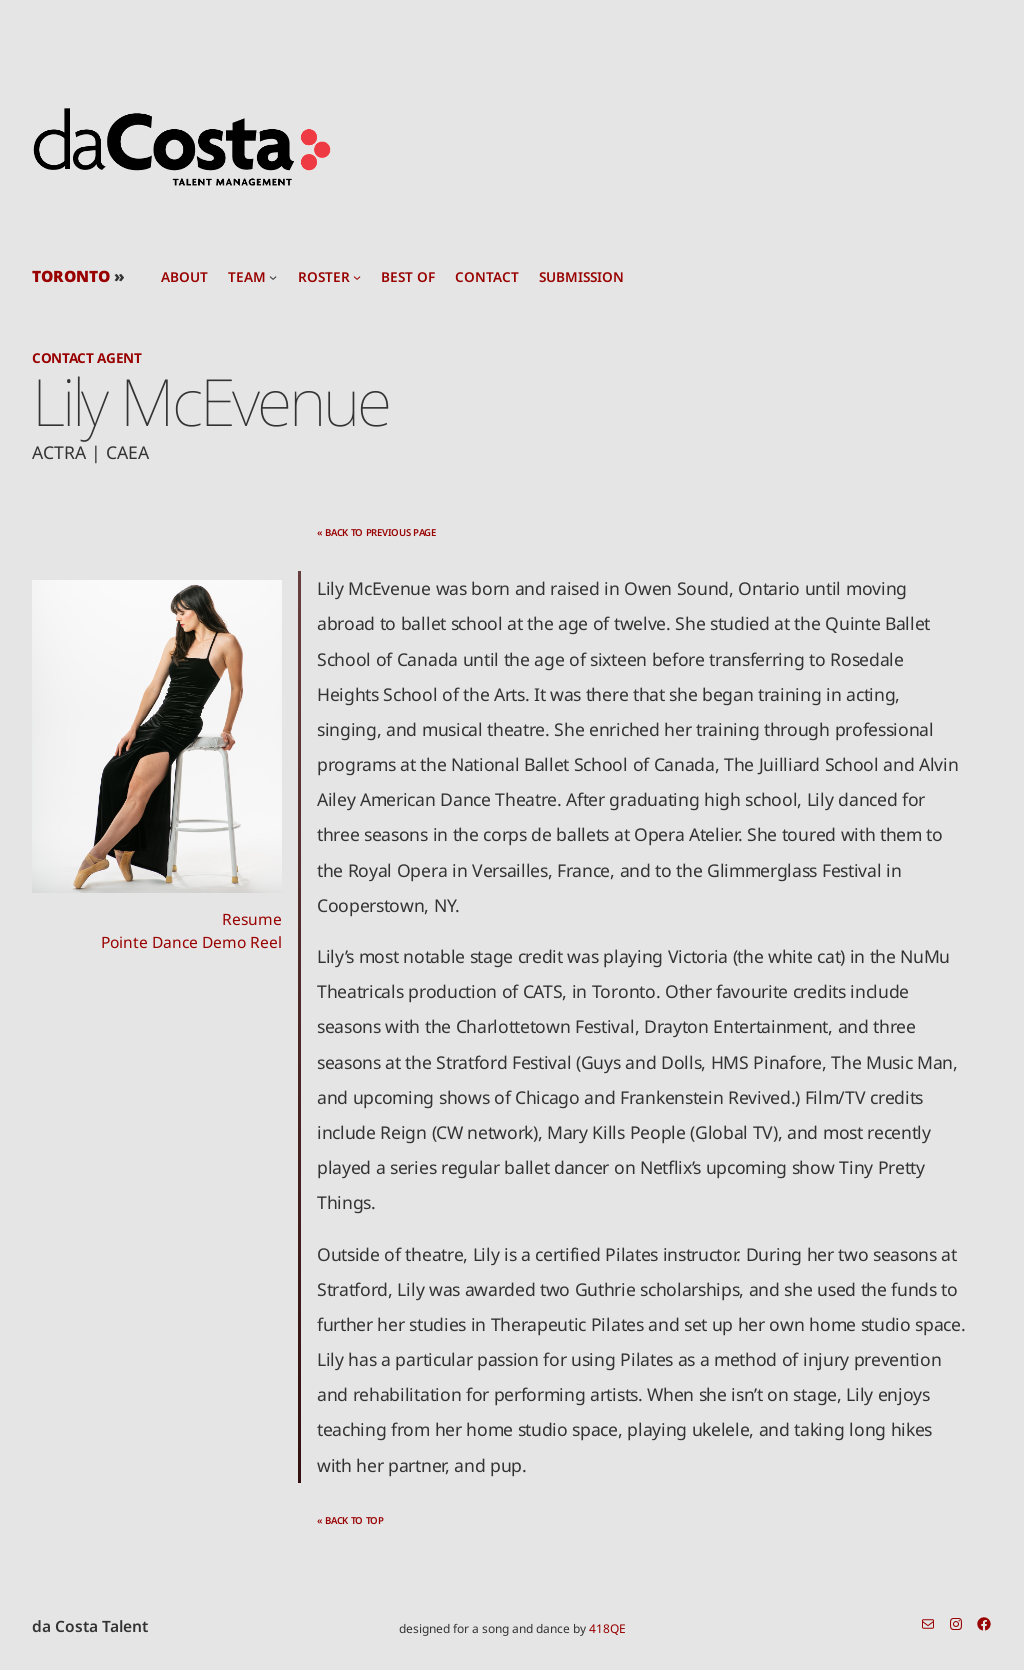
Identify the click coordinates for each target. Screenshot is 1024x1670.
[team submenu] (273, 277)
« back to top (350, 1520)
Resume (252, 919)
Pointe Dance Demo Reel (191, 942)
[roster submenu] (357, 277)
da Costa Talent (90, 1626)
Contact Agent (87, 357)
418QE (607, 1628)
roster (324, 277)
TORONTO (71, 276)
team (247, 277)
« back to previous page (376, 532)
